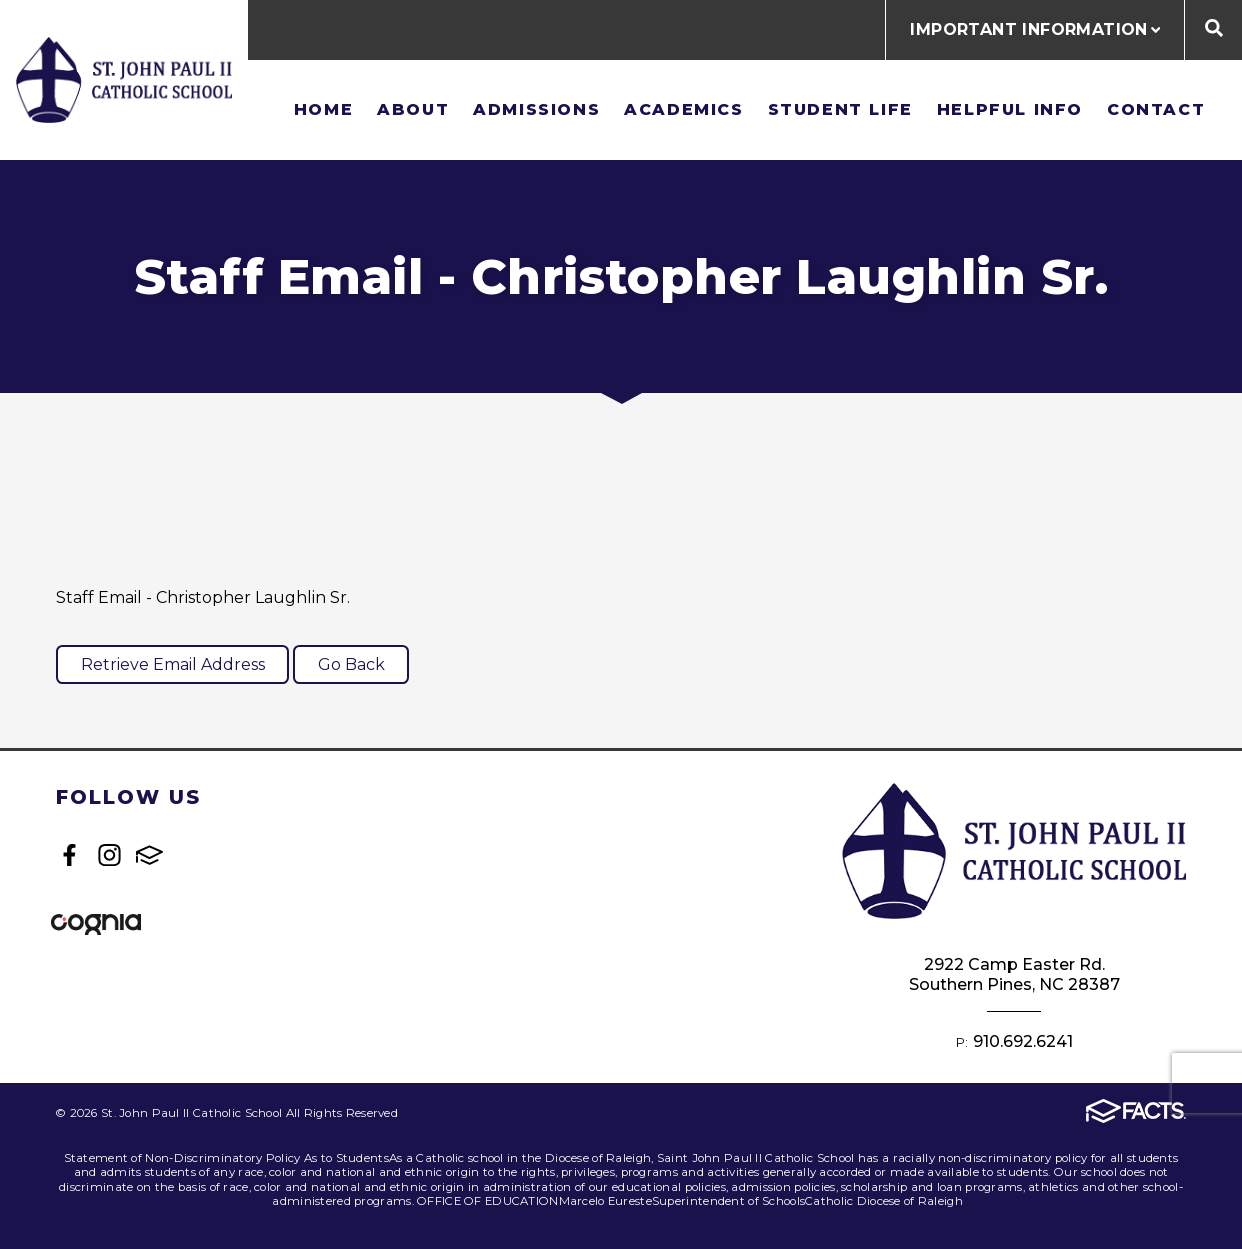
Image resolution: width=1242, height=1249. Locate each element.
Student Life (840, 109)
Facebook (69, 855)
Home (323, 109)
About (413, 109)
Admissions (536, 109)
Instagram (109, 855)
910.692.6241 (1023, 1041)
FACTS (149, 855)
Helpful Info (1010, 109)
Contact (1156, 109)
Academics (683, 109)
